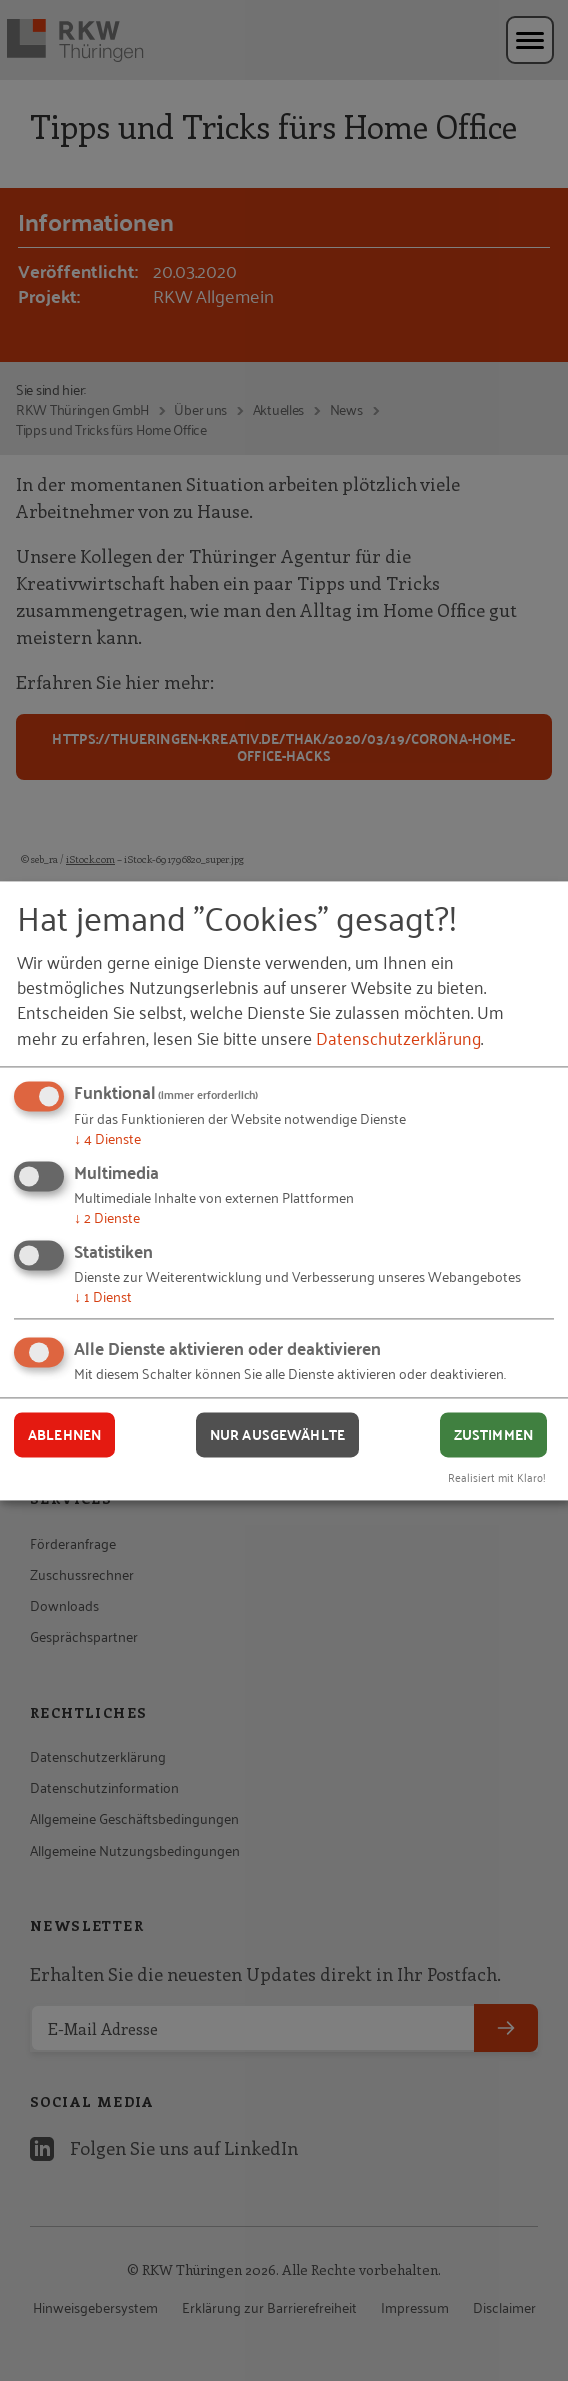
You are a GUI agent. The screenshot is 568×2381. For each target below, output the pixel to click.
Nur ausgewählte (277, 1435)
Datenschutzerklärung (398, 1037)
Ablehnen (64, 1435)
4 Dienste (107, 1138)
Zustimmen (493, 1435)
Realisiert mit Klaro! (497, 1476)
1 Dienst (103, 1295)
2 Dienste (107, 1216)
